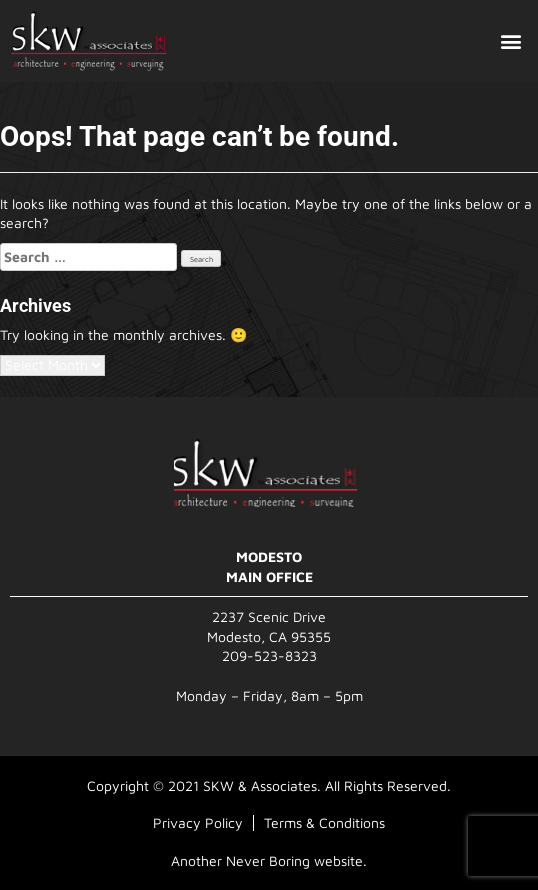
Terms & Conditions (324, 822)
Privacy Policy (198, 822)
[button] (511, 41)
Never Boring (268, 860)
